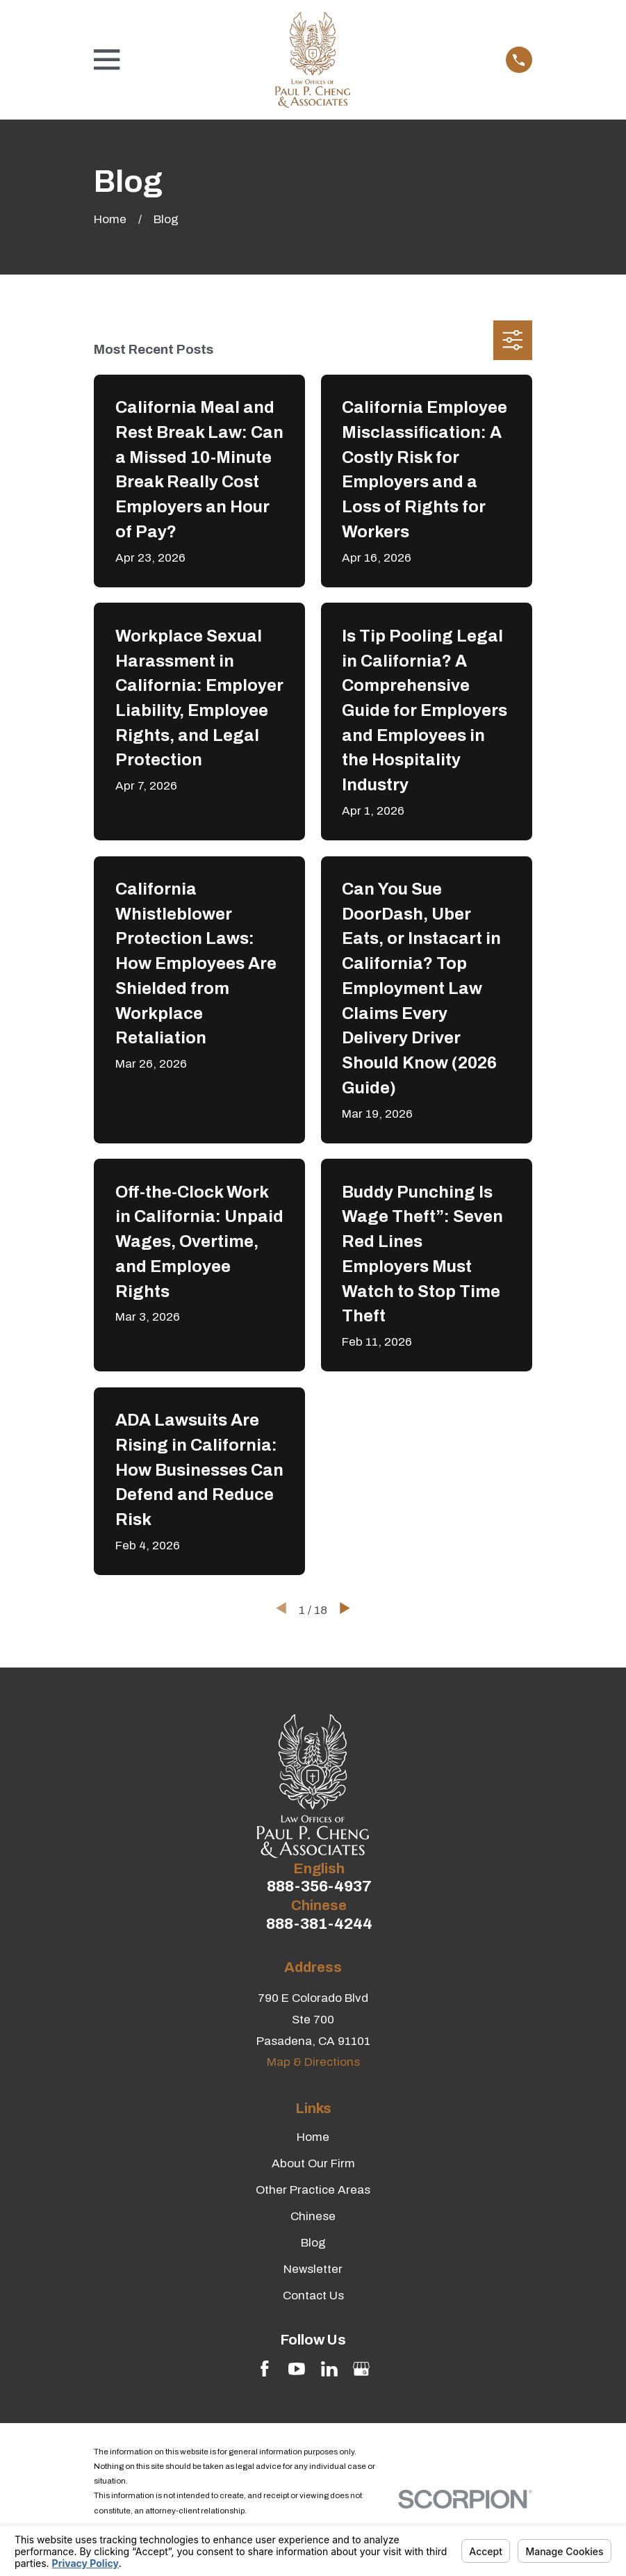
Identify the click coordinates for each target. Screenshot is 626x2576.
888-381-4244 (319, 1924)
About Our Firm (313, 2163)
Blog (313, 2242)
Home (313, 2137)
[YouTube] (296, 2369)
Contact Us (313, 2295)
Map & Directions (313, 2062)
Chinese (313, 2216)
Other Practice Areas (313, 2189)
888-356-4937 (319, 1887)
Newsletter (313, 2269)
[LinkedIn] (329, 2369)
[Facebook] (264, 2369)
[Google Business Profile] (361, 2369)
